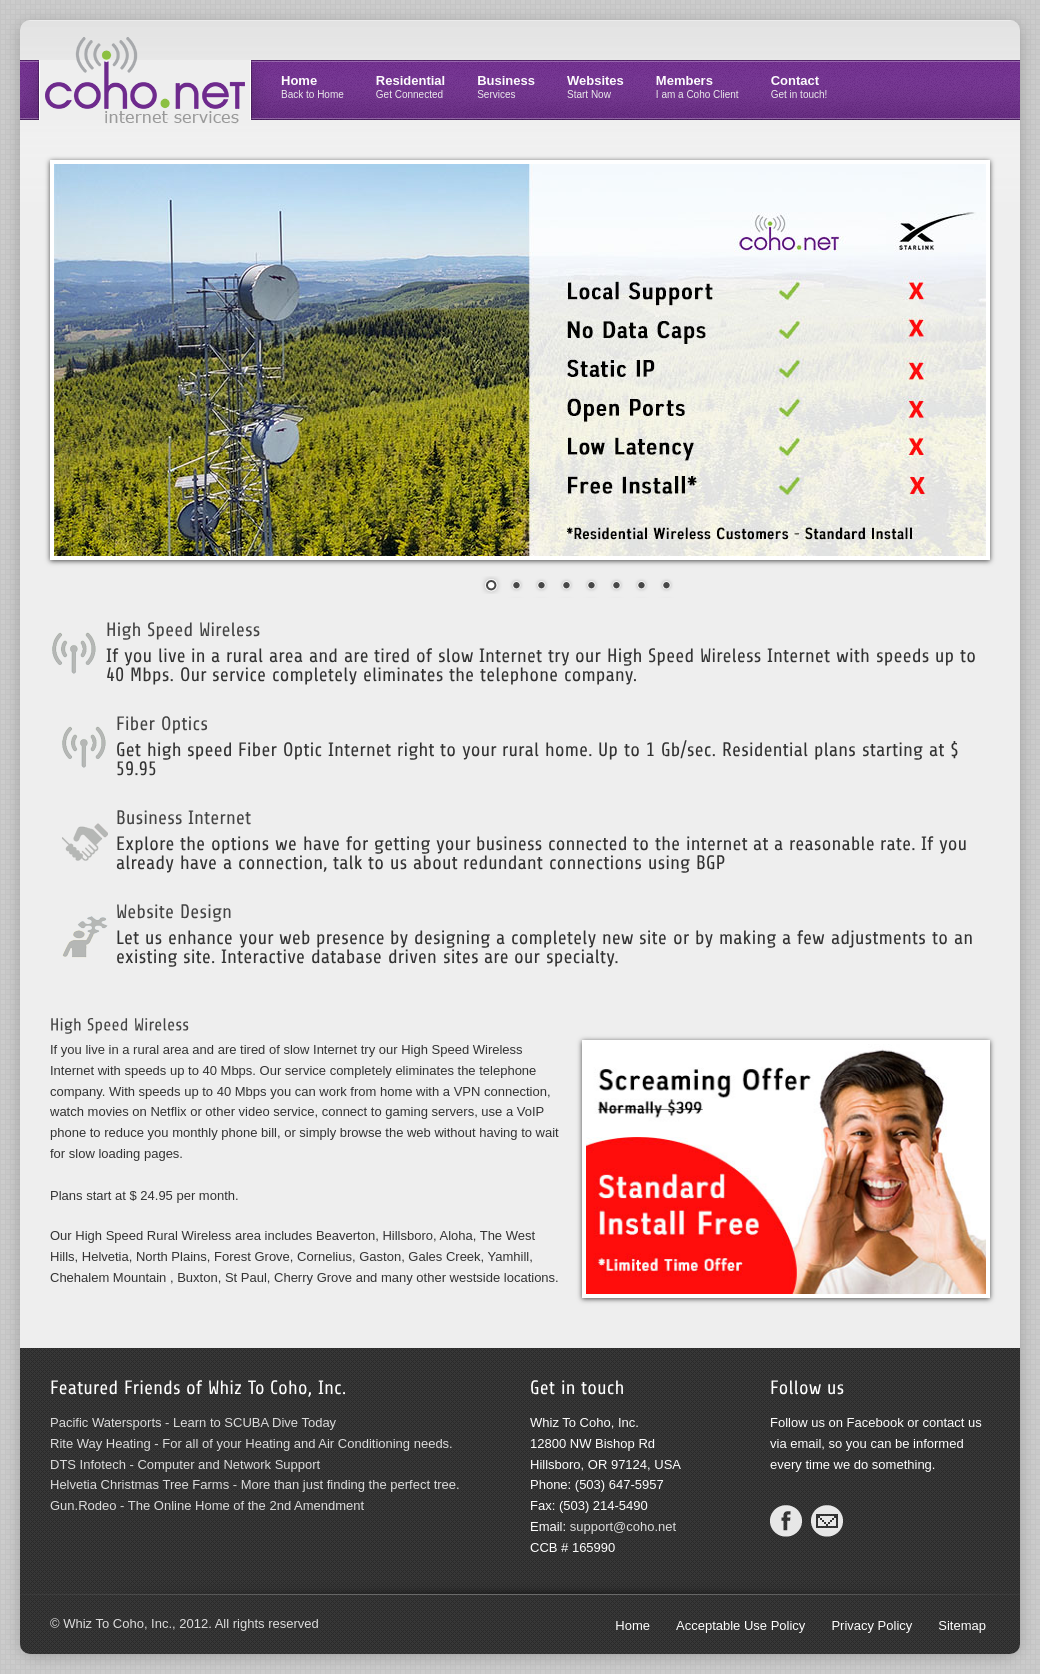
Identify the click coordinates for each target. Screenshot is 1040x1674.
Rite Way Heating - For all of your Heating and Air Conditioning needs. (251, 1443)
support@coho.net (623, 1526)
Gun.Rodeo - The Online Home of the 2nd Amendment (207, 1505)
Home (312, 86)
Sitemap (962, 1625)
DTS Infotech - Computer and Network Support (185, 1464)
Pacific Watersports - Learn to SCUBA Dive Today (193, 1422)
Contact (799, 86)
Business (506, 86)
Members (697, 86)
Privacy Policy (871, 1625)
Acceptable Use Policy (740, 1625)
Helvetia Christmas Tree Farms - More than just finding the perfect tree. (255, 1484)
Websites (595, 86)
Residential (410, 86)
